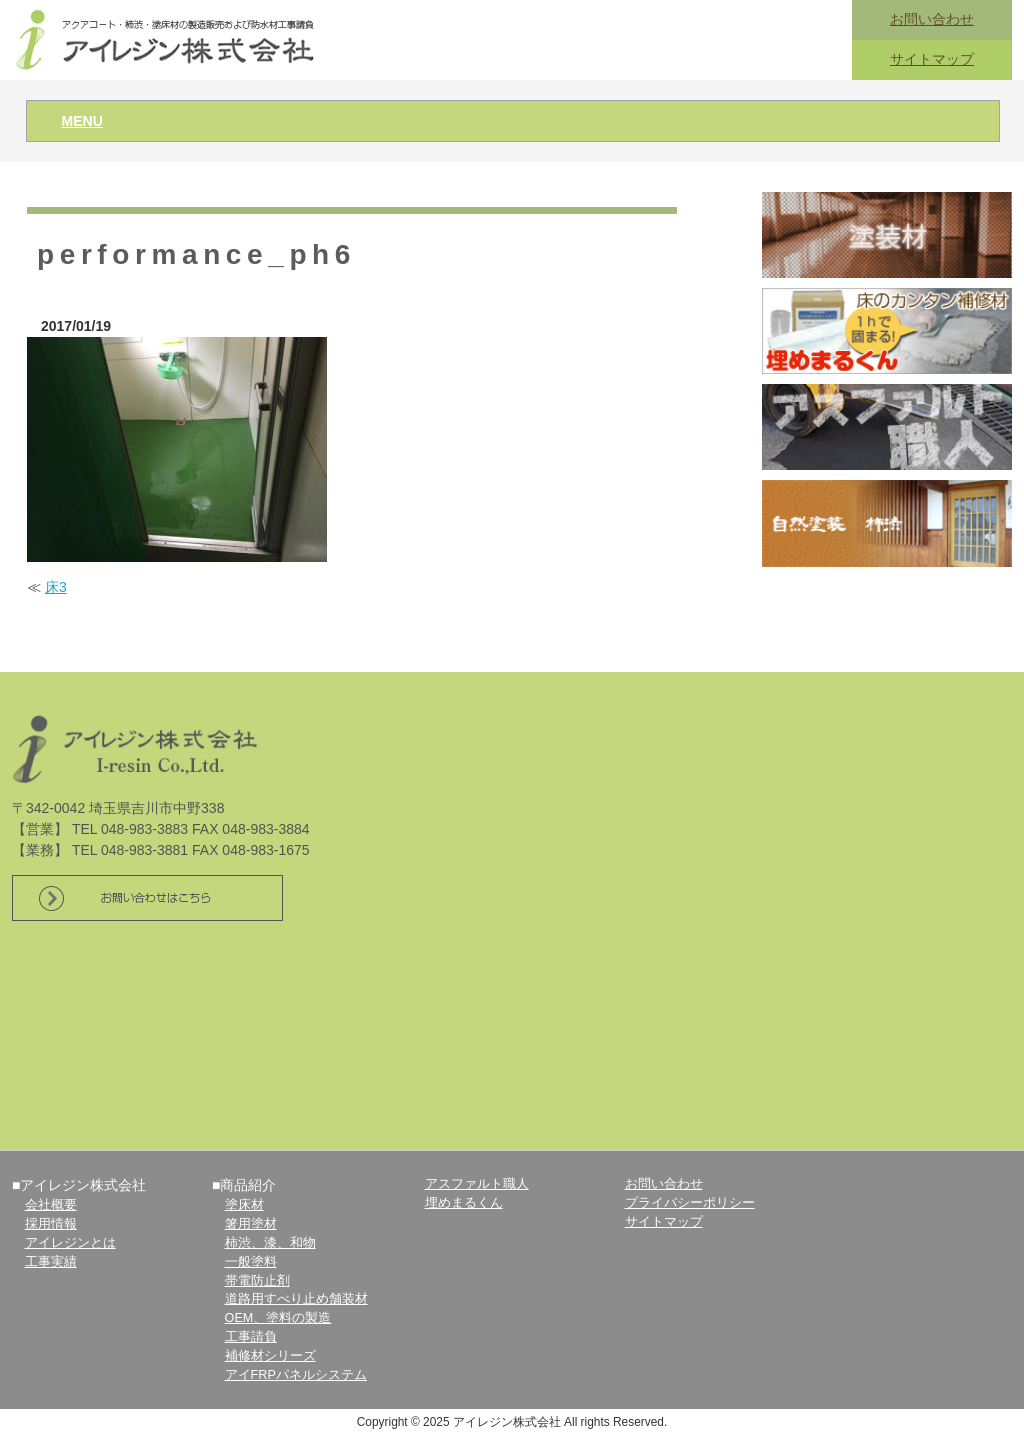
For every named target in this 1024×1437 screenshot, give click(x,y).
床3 (56, 587)
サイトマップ (932, 59)
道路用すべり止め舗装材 (296, 1299)
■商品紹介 (244, 1185)
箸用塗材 (251, 1224)
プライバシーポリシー (690, 1203)
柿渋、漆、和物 (270, 1243)
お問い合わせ (932, 19)
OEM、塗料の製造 (278, 1318)
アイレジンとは (70, 1243)
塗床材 (244, 1205)
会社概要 (51, 1205)
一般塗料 (251, 1262)
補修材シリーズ (270, 1356)
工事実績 (51, 1262)
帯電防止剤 (257, 1281)
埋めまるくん (464, 1203)
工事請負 (251, 1337)
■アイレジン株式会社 (79, 1185)
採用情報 (51, 1224)
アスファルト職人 (477, 1184)
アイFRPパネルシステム (296, 1375)
